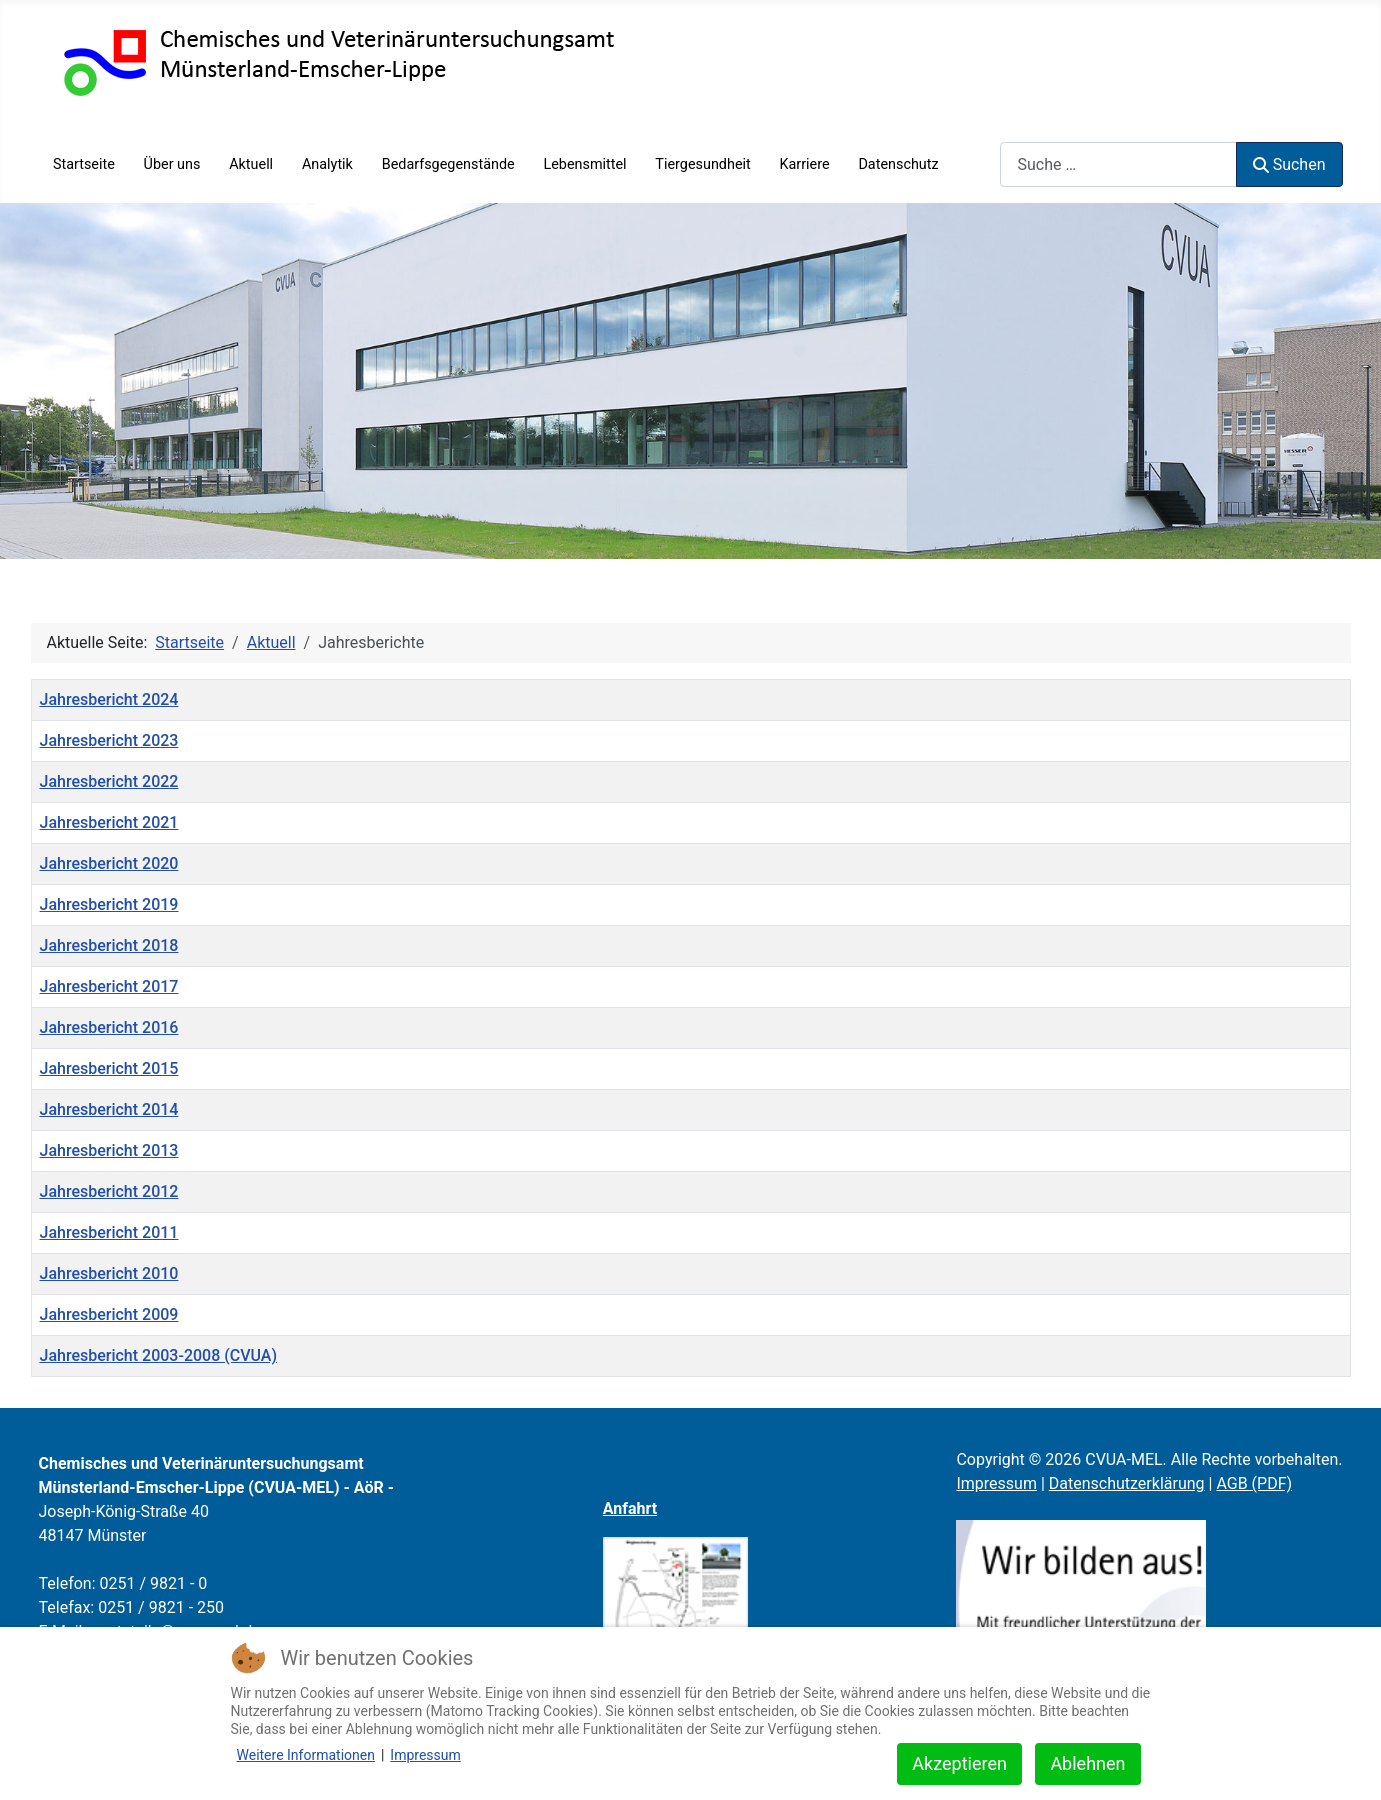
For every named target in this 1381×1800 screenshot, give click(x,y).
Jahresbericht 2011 (109, 1232)
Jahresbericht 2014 (109, 1109)
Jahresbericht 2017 (109, 986)
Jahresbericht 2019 (109, 904)
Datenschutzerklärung (1127, 1483)
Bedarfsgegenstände (448, 164)
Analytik (327, 164)
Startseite (84, 164)
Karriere (805, 164)
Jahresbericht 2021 (109, 822)
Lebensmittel (584, 164)
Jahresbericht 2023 (109, 740)
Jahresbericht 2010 (109, 1273)
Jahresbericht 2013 (109, 1150)
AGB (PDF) (1254, 1483)
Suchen (1289, 164)
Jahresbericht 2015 (109, 1068)
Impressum (996, 1483)
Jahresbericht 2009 (109, 1314)
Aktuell (251, 164)
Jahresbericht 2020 (109, 863)
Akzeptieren (959, 1763)
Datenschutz (898, 164)
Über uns (172, 164)
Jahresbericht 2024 (109, 699)
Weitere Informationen (306, 1755)
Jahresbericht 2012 (109, 1191)
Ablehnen (1087, 1763)
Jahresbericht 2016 (109, 1027)
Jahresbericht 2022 (109, 781)
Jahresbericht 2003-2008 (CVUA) (159, 1355)
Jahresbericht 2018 (109, 945)
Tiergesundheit (702, 164)
